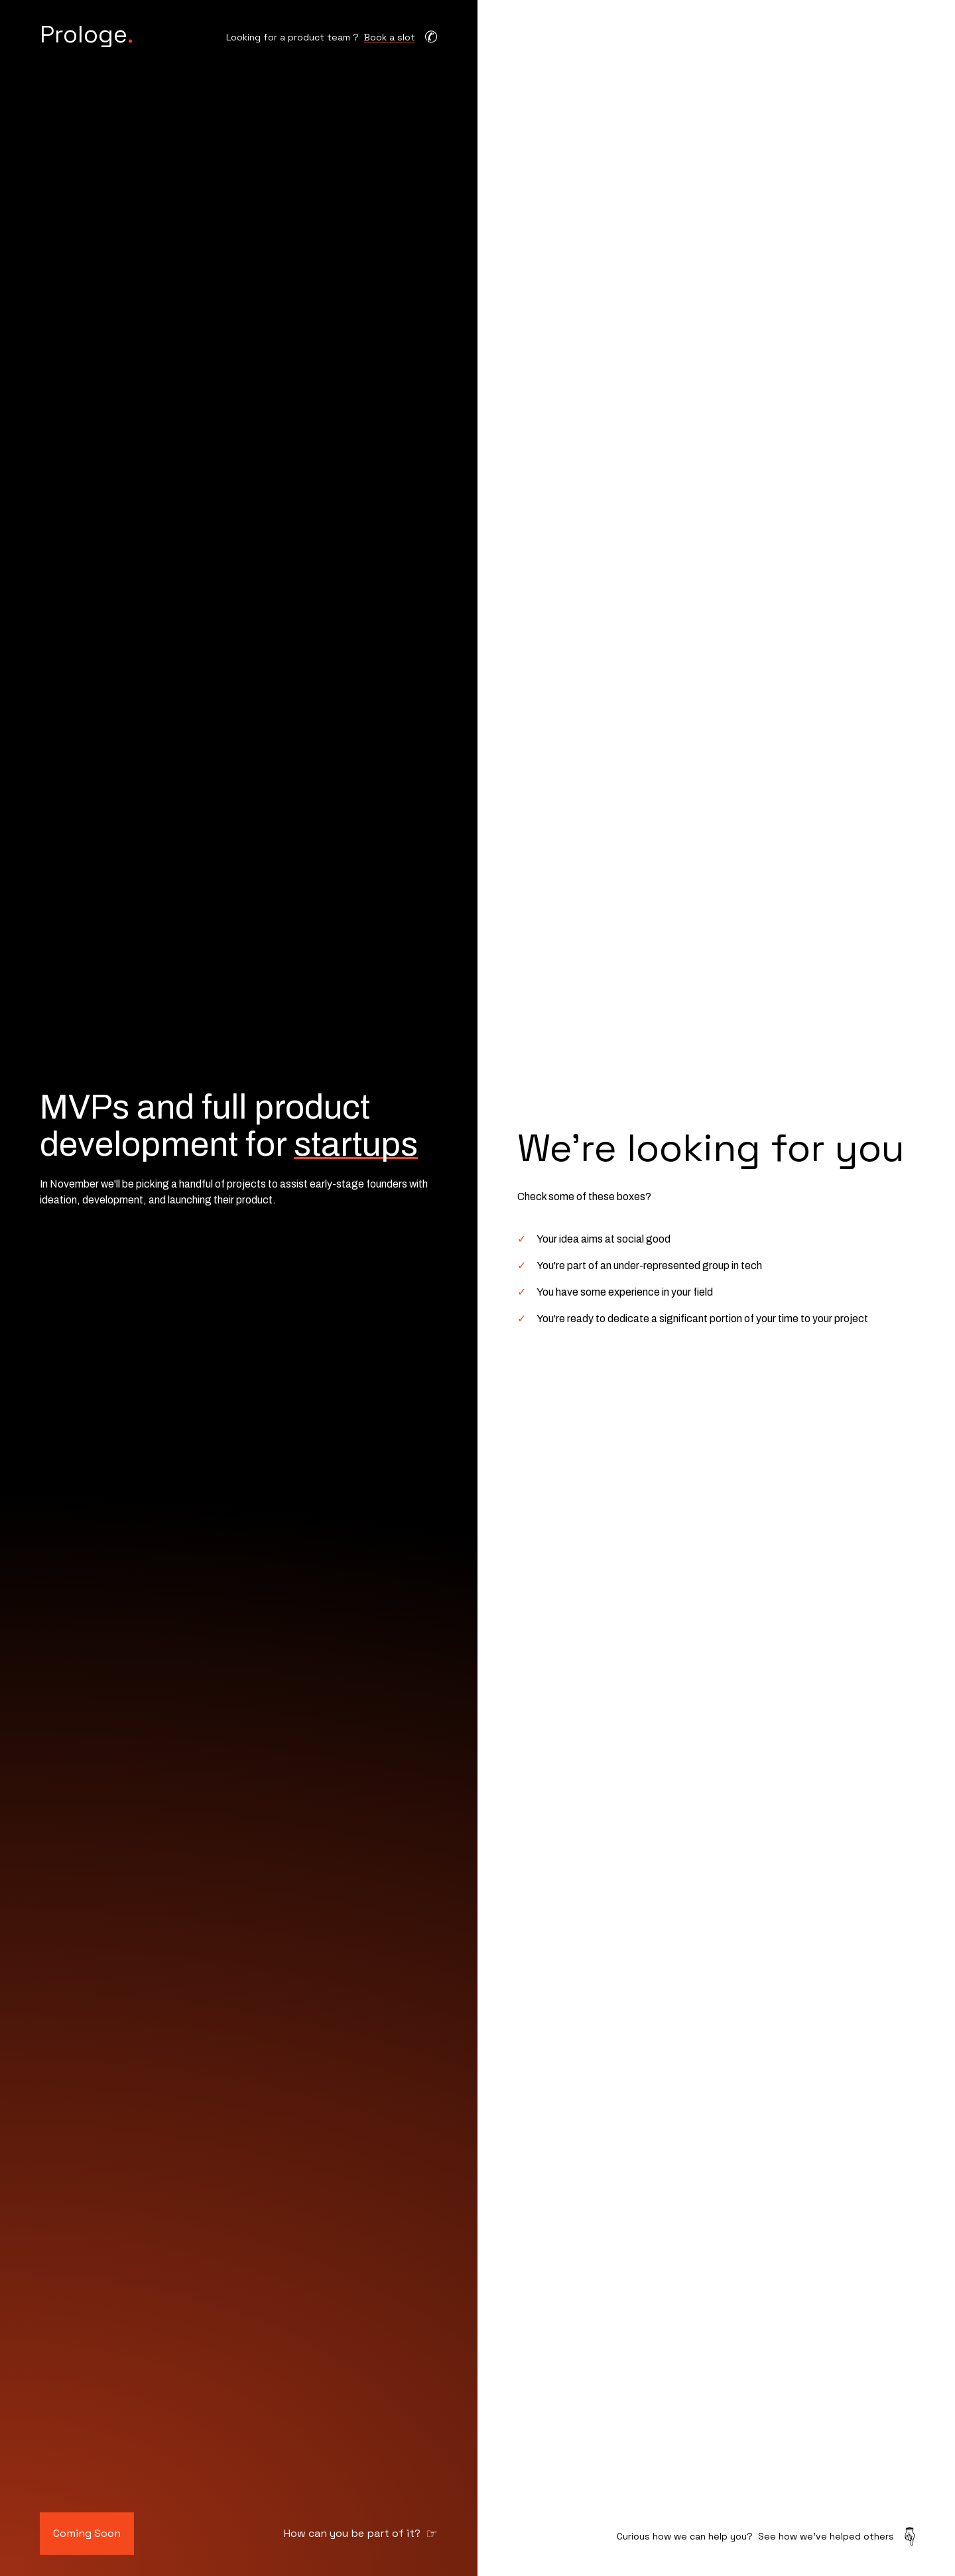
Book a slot (389, 37)
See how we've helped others (826, 2536)
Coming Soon (87, 2533)
